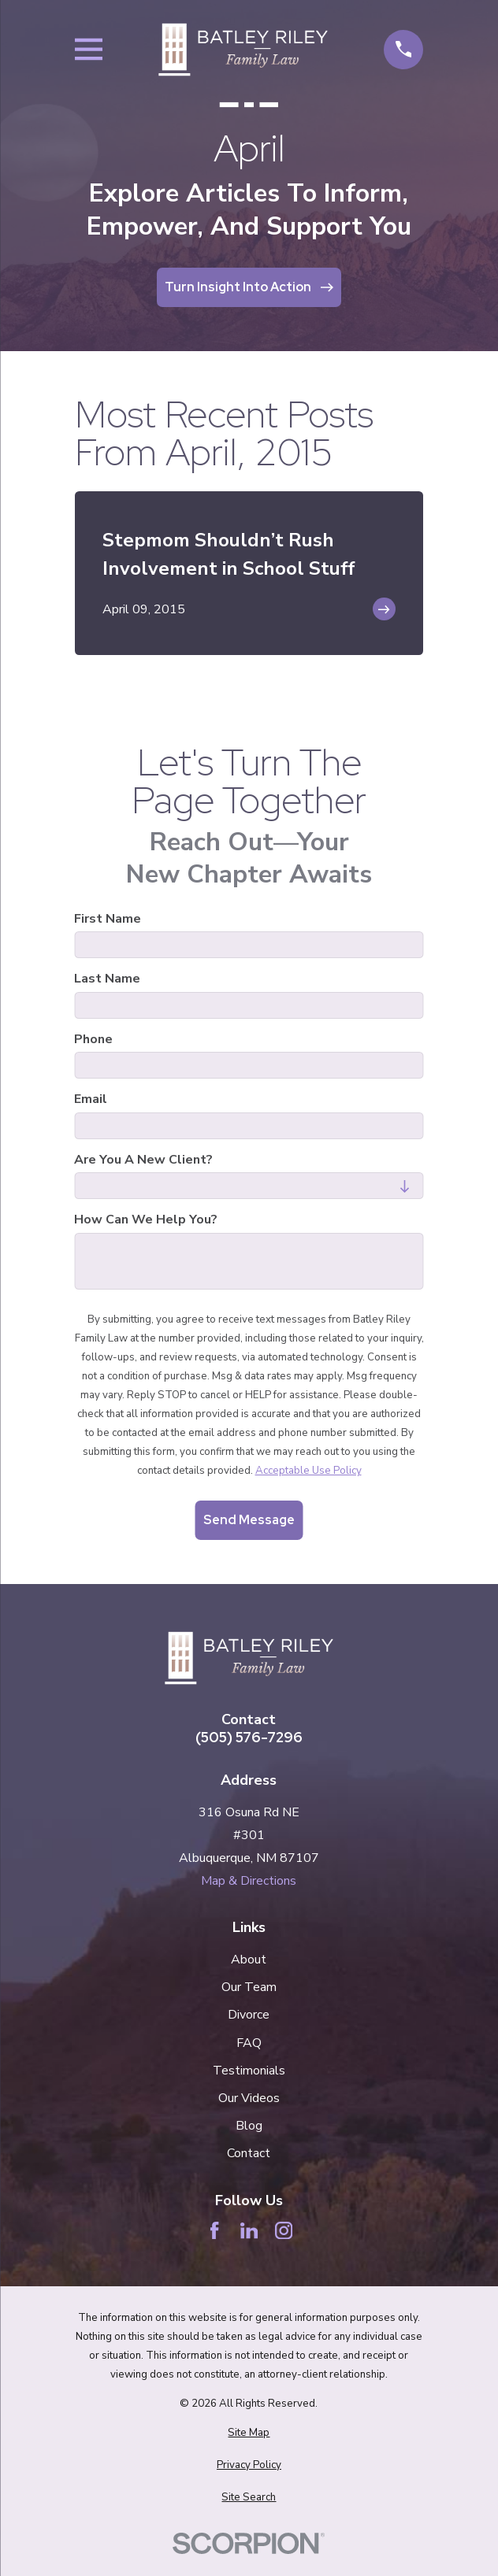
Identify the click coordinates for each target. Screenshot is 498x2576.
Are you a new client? (143, 1160)
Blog (249, 2125)
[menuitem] (249, 2433)
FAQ (249, 2043)
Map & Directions (248, 1880)
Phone (93, 1039)
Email (90, 1099)
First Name (107, 918)
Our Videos (249, 2098)
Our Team (249, 1987)
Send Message (249, 1520)
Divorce (248, 2014)
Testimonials (249, 2070)
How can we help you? (145, 1219)
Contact (248, 2153)
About (248, 1959)
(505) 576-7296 (249, 1737)
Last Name (107, 979)
